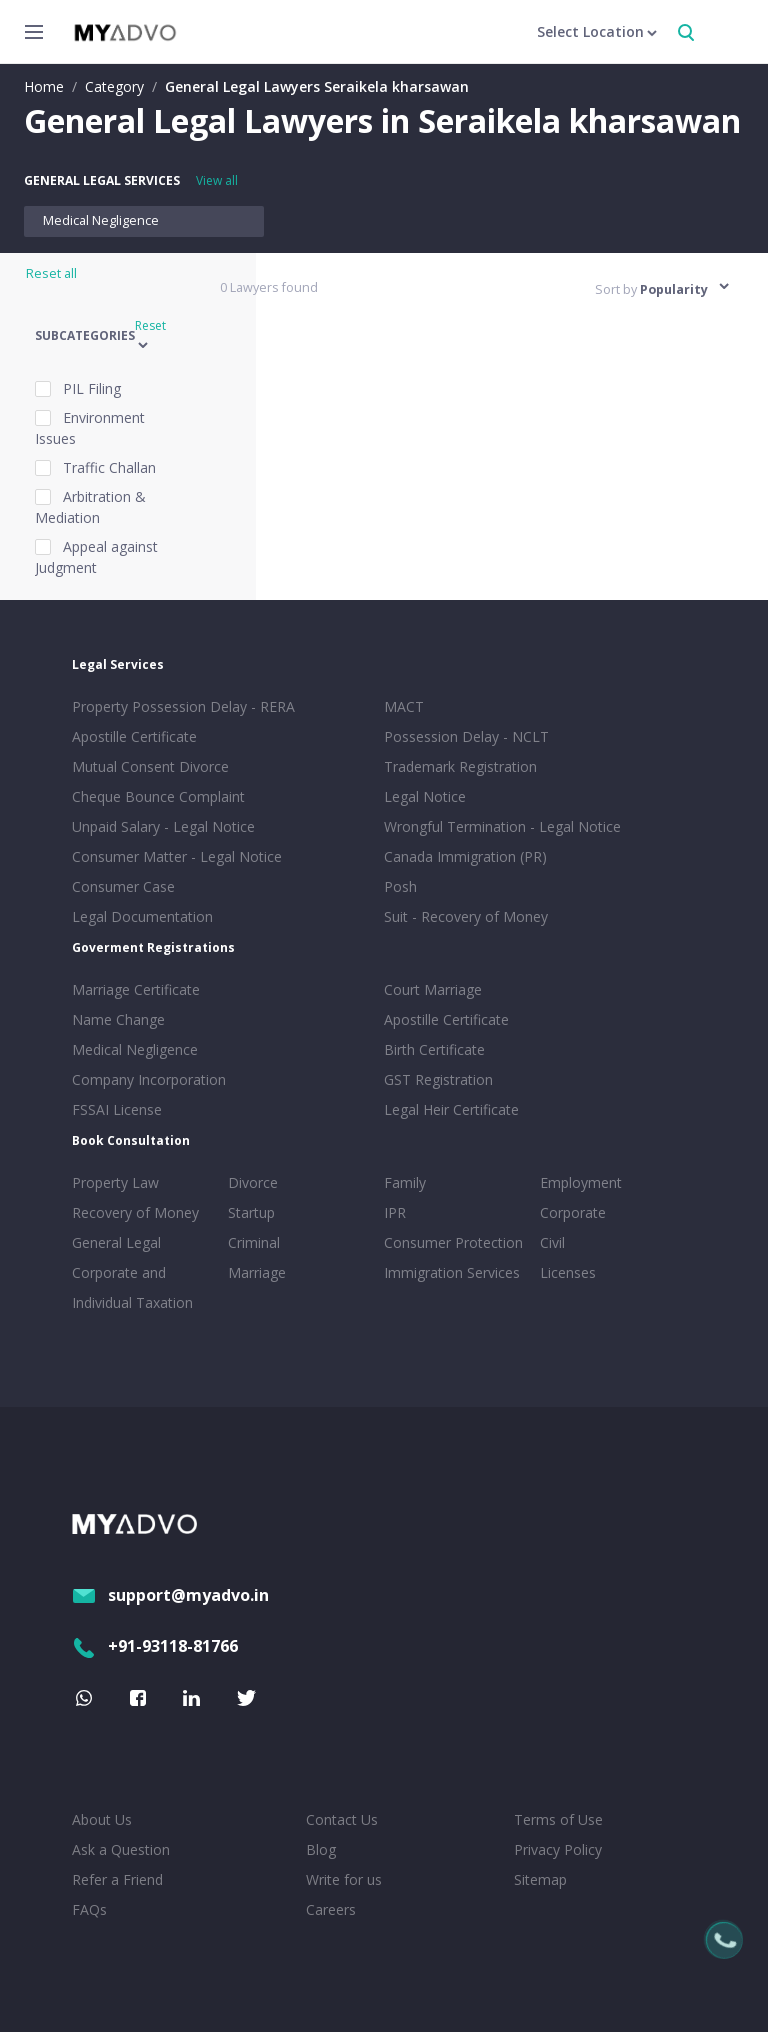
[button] (115, 336)
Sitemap (540, 1879)
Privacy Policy (558, 1849)
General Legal (116, 1242)
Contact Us (342, 1819)
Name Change (118, 1019)
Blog (321, 1849)
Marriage (257, 1272)
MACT (404, 706)
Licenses (568, 1272)
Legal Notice (425, 796)
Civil (552, 1242)
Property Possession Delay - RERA (183, 706)
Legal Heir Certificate (451, 1109)
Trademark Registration (460, 766)
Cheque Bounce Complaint (158, 796)
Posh (400, 886)
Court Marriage (433, 989)
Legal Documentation (142, 916)
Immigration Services (452, 1272)
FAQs (89, 1909)
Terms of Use (558, 1819)
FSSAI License (117, 1109)
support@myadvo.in (170, 1595)
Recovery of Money (135, 1212)
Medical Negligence (101, 220)
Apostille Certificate (134, 736)
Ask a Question (121, 1849)
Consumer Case (123, 886)
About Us (102, 1819)
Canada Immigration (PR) (465, 856)
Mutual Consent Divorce (150, 766)
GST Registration (438, 1079)
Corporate (573, 1212)
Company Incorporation (149, 1079)
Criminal (254, 1242)
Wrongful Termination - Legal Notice (502, 826)
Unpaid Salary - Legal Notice (163, 826)
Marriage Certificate (136, 989)
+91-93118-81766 (155, 1646)
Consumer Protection (453, 1242)
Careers (331, 1909)
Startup (251, 1212)
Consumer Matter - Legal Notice (177, 856)
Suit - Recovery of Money (466, 916)
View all (217, 180)
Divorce (253, 1182)
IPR (395, 1212)
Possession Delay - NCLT (466, 736)
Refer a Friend (117, 1879)
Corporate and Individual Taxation (132, 1287)
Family (405, 1182)
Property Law (115, 1182)
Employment (581, 1182)
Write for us (344, 1879)
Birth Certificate (434, 1049)
